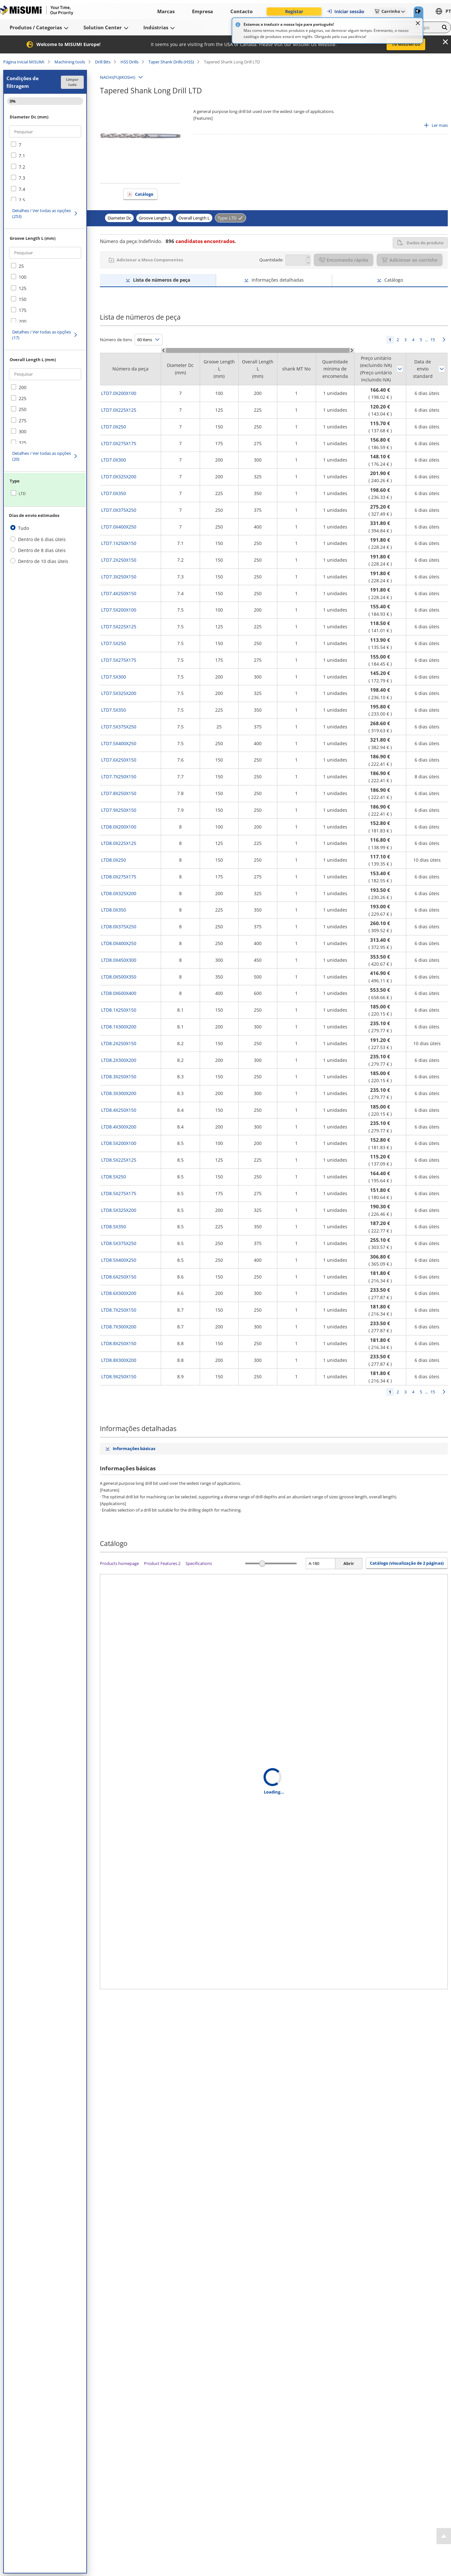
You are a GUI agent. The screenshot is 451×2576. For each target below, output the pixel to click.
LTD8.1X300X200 (118, 1027)
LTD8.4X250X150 (118, 1110)
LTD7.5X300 (113, 677)
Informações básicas (134, 1448)
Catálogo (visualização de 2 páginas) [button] (407, 1563)
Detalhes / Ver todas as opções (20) (41, 456)
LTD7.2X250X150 (118, 560)
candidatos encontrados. (201, 241)
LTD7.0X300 (113, 460)
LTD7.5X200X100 (118, 610)
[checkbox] (45, 145)
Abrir (348, 1563)
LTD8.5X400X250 (118, 1260)
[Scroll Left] (163, 350)
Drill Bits (102, 62)
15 (432, 339)
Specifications (199, 1563)
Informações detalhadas (278, 280)
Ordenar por (399, 368)
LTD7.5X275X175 (118, 660)
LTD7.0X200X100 (118, 393)
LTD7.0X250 (113, 427)
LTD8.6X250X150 (118, 1277)
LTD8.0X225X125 (118, 843)
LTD (22, 493)
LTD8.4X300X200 (118, 1127)
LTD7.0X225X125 (118, 410)
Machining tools (69, 62)
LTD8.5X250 (113, 1177)
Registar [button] (294, 11)
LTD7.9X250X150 (118, 810)
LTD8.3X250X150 (118, 1076)
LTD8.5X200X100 (118, 1143)
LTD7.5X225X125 (118, 626)
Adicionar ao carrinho (409, 260)
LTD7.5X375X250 (118, 727)
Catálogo (144, 194)
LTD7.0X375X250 (118, 510)
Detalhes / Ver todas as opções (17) (41, 335)
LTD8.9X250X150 (118, 1376)
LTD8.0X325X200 (118, 893)
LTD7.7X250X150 (118, 776)
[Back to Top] (444, 2536)
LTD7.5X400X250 (118, 743)
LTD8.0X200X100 (118, 827)
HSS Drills (129, 62)
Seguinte (444, 340)
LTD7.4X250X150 (118, 593)
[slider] (262, 1563)
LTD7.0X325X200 (118, 476)
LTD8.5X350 (113, 1226)
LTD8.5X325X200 (118, 1210)
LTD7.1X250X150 (118, 543)
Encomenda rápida (343, 260)
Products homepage (119, 1563)
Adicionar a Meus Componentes (150, 260)
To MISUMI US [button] (406, 44)
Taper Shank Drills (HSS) (171, 62)
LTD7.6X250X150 (118, 760)
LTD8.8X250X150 (118, 1343)
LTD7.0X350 (113, 493)
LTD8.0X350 (113, 910)
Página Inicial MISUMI (23, 62)
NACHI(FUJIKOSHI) (117, 77)
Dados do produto (420, 243)
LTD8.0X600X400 (118, 993)
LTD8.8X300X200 (118, 1360)
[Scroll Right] (352, 350)
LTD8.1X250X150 (118, 1010)
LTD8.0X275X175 (118, 877)
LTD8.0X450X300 (118, 960)
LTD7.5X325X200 (118, 693)
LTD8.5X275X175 (118, 1193)
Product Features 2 (162, 1563)
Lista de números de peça (161, 280)
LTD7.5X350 (113, 710)
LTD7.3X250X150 (118, 577)
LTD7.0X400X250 (118, 527)
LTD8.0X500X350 (118, 977)
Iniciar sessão (345, 11)
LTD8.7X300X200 (118, 1327)
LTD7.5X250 (113, 643)
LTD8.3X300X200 (118, 1093)
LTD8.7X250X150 (118, 1310)
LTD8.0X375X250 (118, 926)
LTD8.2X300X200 (118, 1060)
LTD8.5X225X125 (118, 1160)
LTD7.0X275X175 (118, 443)
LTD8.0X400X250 (118, 943)
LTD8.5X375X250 (118, 1243)
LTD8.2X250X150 (118, 1043)
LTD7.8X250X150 (118, 793)
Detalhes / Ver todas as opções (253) (41, 213)
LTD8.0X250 (113, 860)
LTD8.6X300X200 (118, 1293)
